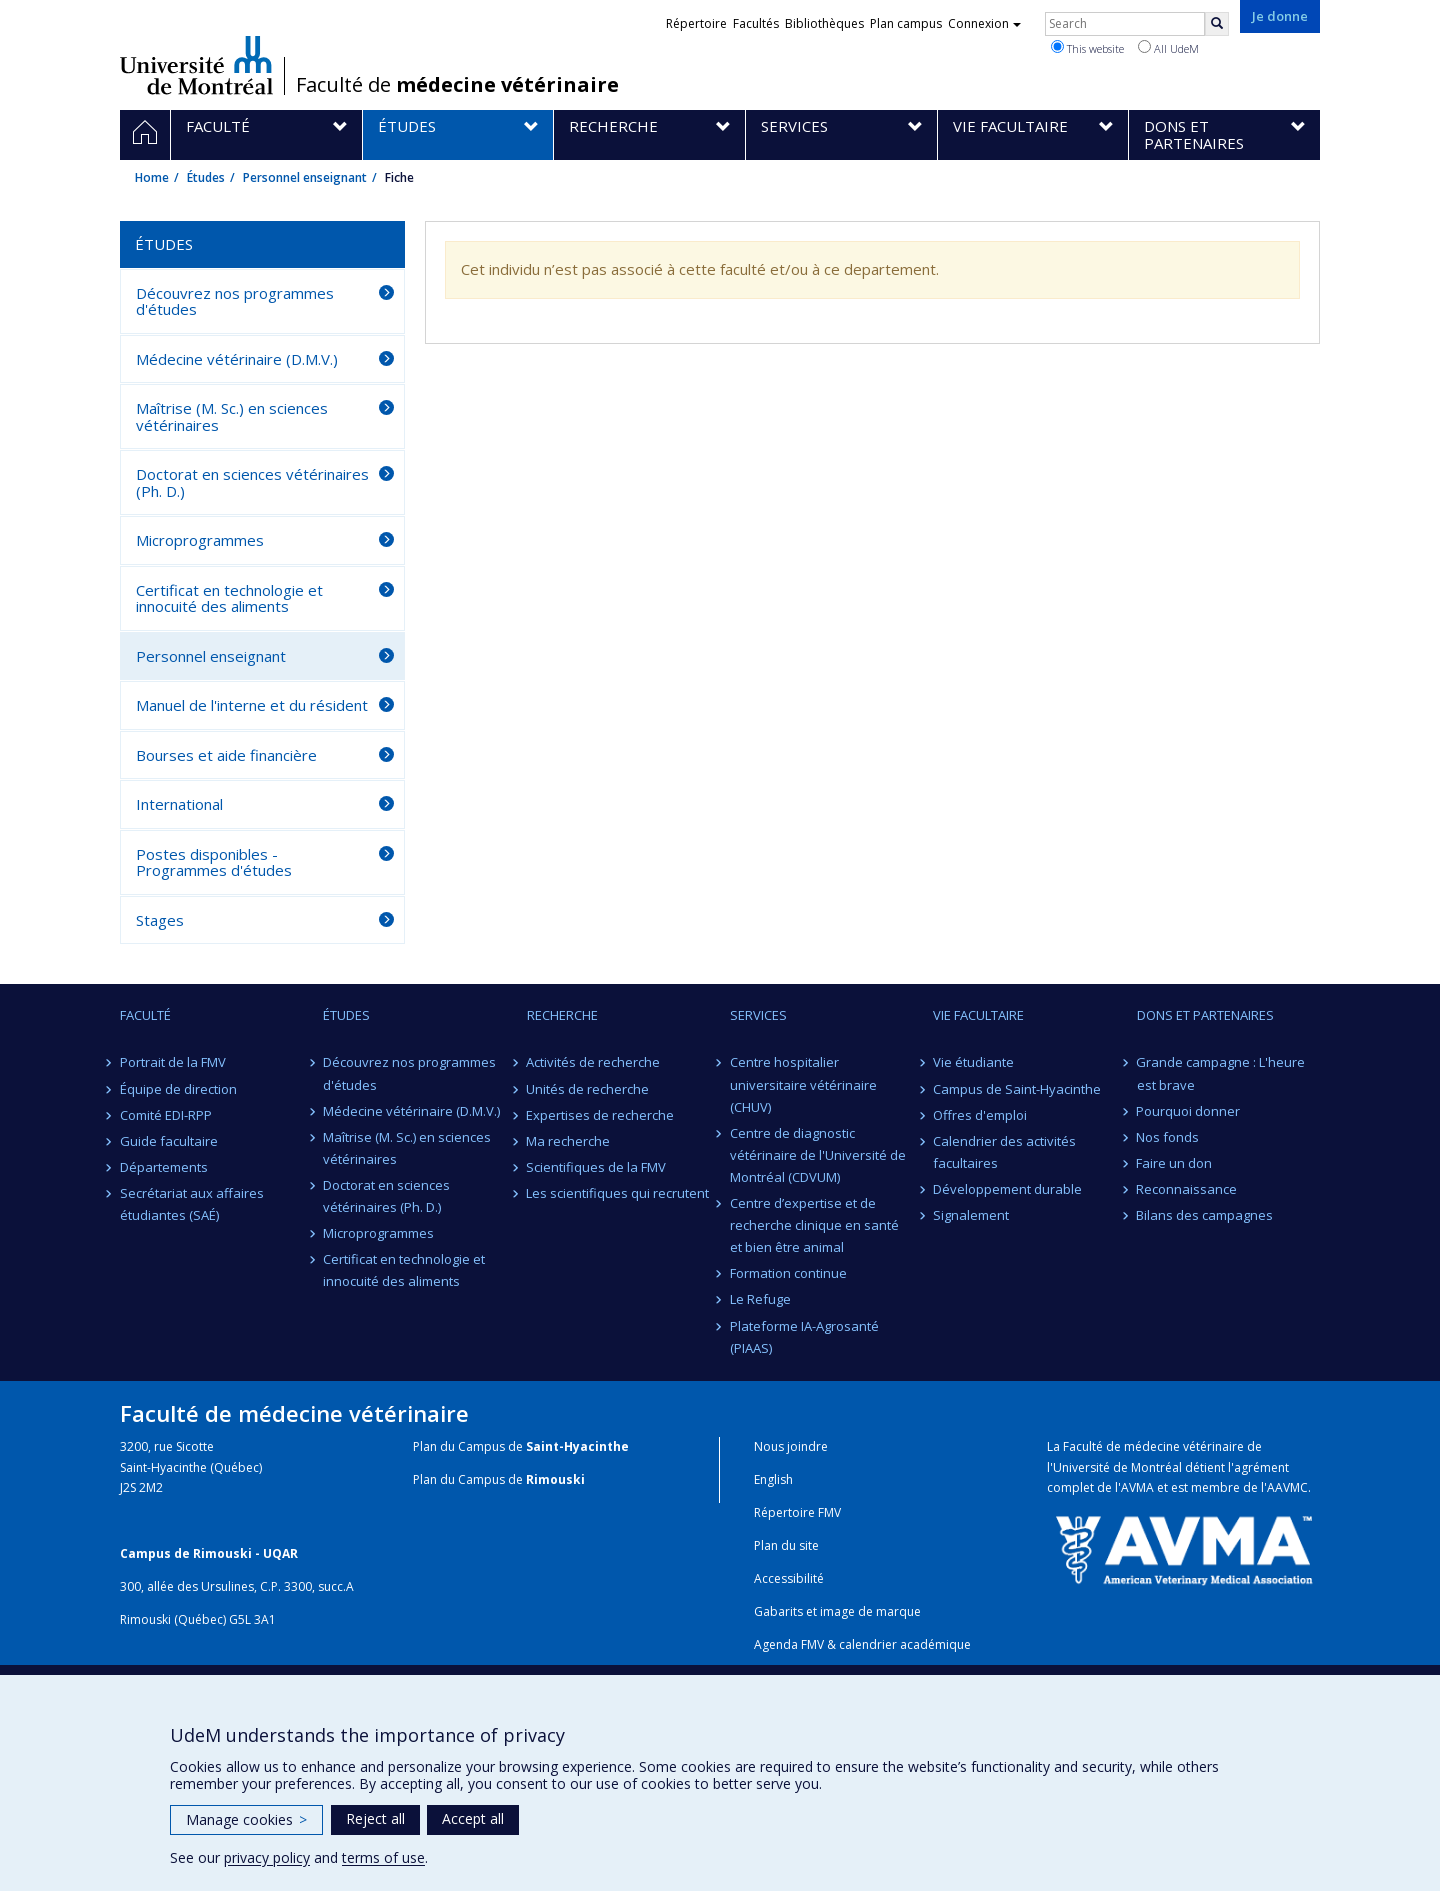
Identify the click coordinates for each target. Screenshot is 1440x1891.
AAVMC (1287, 1487)
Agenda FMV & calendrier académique (862, 1644)
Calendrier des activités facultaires (1004, 1152)
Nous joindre (791, 1446)
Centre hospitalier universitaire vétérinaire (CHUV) (803, 1084)
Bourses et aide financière (226, 755)
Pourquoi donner (1189, 1111)
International (179, 804)
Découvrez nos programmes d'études (235, 301)
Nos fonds (1168, 1137)
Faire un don (1175, 1163)
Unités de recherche (588, 1089)
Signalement (971, 1215)
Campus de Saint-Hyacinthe (1017, 1089)
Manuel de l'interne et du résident (252, 705)
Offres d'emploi (980, 1115)
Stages (160, 920)
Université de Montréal (196, 65)
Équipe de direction (178, 1089)
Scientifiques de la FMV (597, 1167)
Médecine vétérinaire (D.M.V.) (237, 359)
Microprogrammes (200, 540)
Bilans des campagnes (1205, 1215)
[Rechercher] (1217, 24)
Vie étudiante (973, 1062)
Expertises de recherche (601, 1115)
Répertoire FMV (797, 1512)
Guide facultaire (169, 1141)
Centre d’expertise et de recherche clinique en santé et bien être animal (814, 1225)
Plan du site (786, 1545)
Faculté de (457, 85)
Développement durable (1007, 1189)
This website (1087, 48)
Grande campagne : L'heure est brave (1221, 1073)
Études (206, 177)
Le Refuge (760, 1299)
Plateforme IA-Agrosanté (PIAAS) (804, 1337)
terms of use (383, 1857)
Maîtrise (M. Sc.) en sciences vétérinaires (232, 416)
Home (152, 177)
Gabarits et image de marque (837, 1611)
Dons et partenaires (1205, 1015)
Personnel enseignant (305, 177)
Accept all (473, 1818)
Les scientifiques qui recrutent (618, 1193)
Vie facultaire (978, 1015)
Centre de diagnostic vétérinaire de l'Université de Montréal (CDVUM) (818, 1155)
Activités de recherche (594, 1062)
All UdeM (1168, 48)
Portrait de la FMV (173, 1062)
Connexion (984, 23)
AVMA (1137, 1487)
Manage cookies (246, 1819)
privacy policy (267, 1857)
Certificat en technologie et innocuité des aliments (229, 598)
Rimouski (555, 1479)
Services (758, 1015)
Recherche (562, 1015)
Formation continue (788, 1273)
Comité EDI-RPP (166, 1115)
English (773, 1479)
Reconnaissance (1187, 1189)
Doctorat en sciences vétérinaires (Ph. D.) (252, 482)
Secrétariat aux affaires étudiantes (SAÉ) (192, 1204)
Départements (164, 1167)
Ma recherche (569, 1141)
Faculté (145, 1015)
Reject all (375, 1818)
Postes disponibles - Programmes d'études (214, 862)
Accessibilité (789, 1578)
